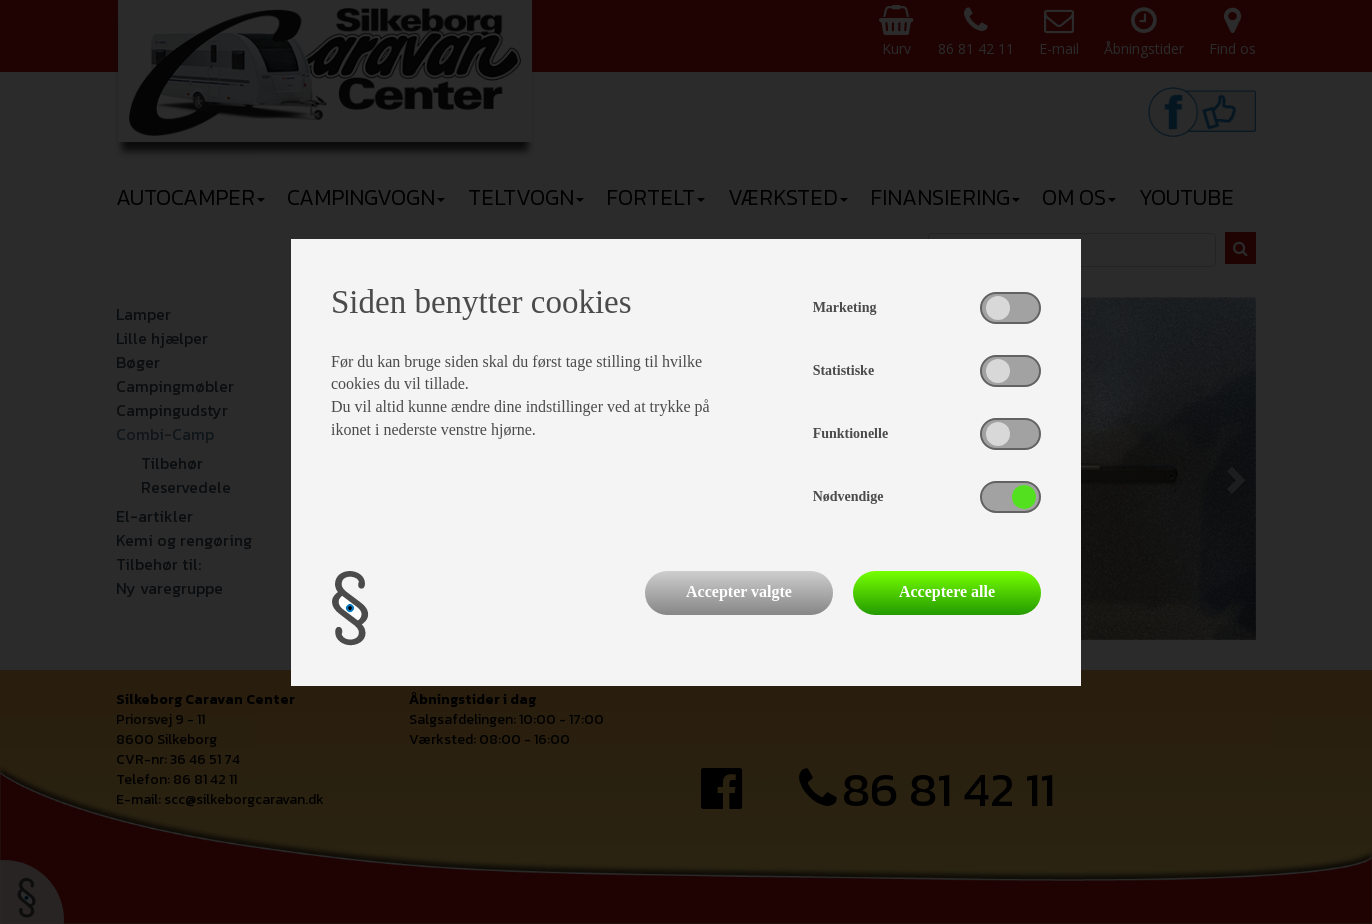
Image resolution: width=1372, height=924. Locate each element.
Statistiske (843, 370)
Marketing (845, 307)
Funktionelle (850, 433)
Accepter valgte (739, 591)
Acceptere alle (947, 591)
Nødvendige (848, 496)
